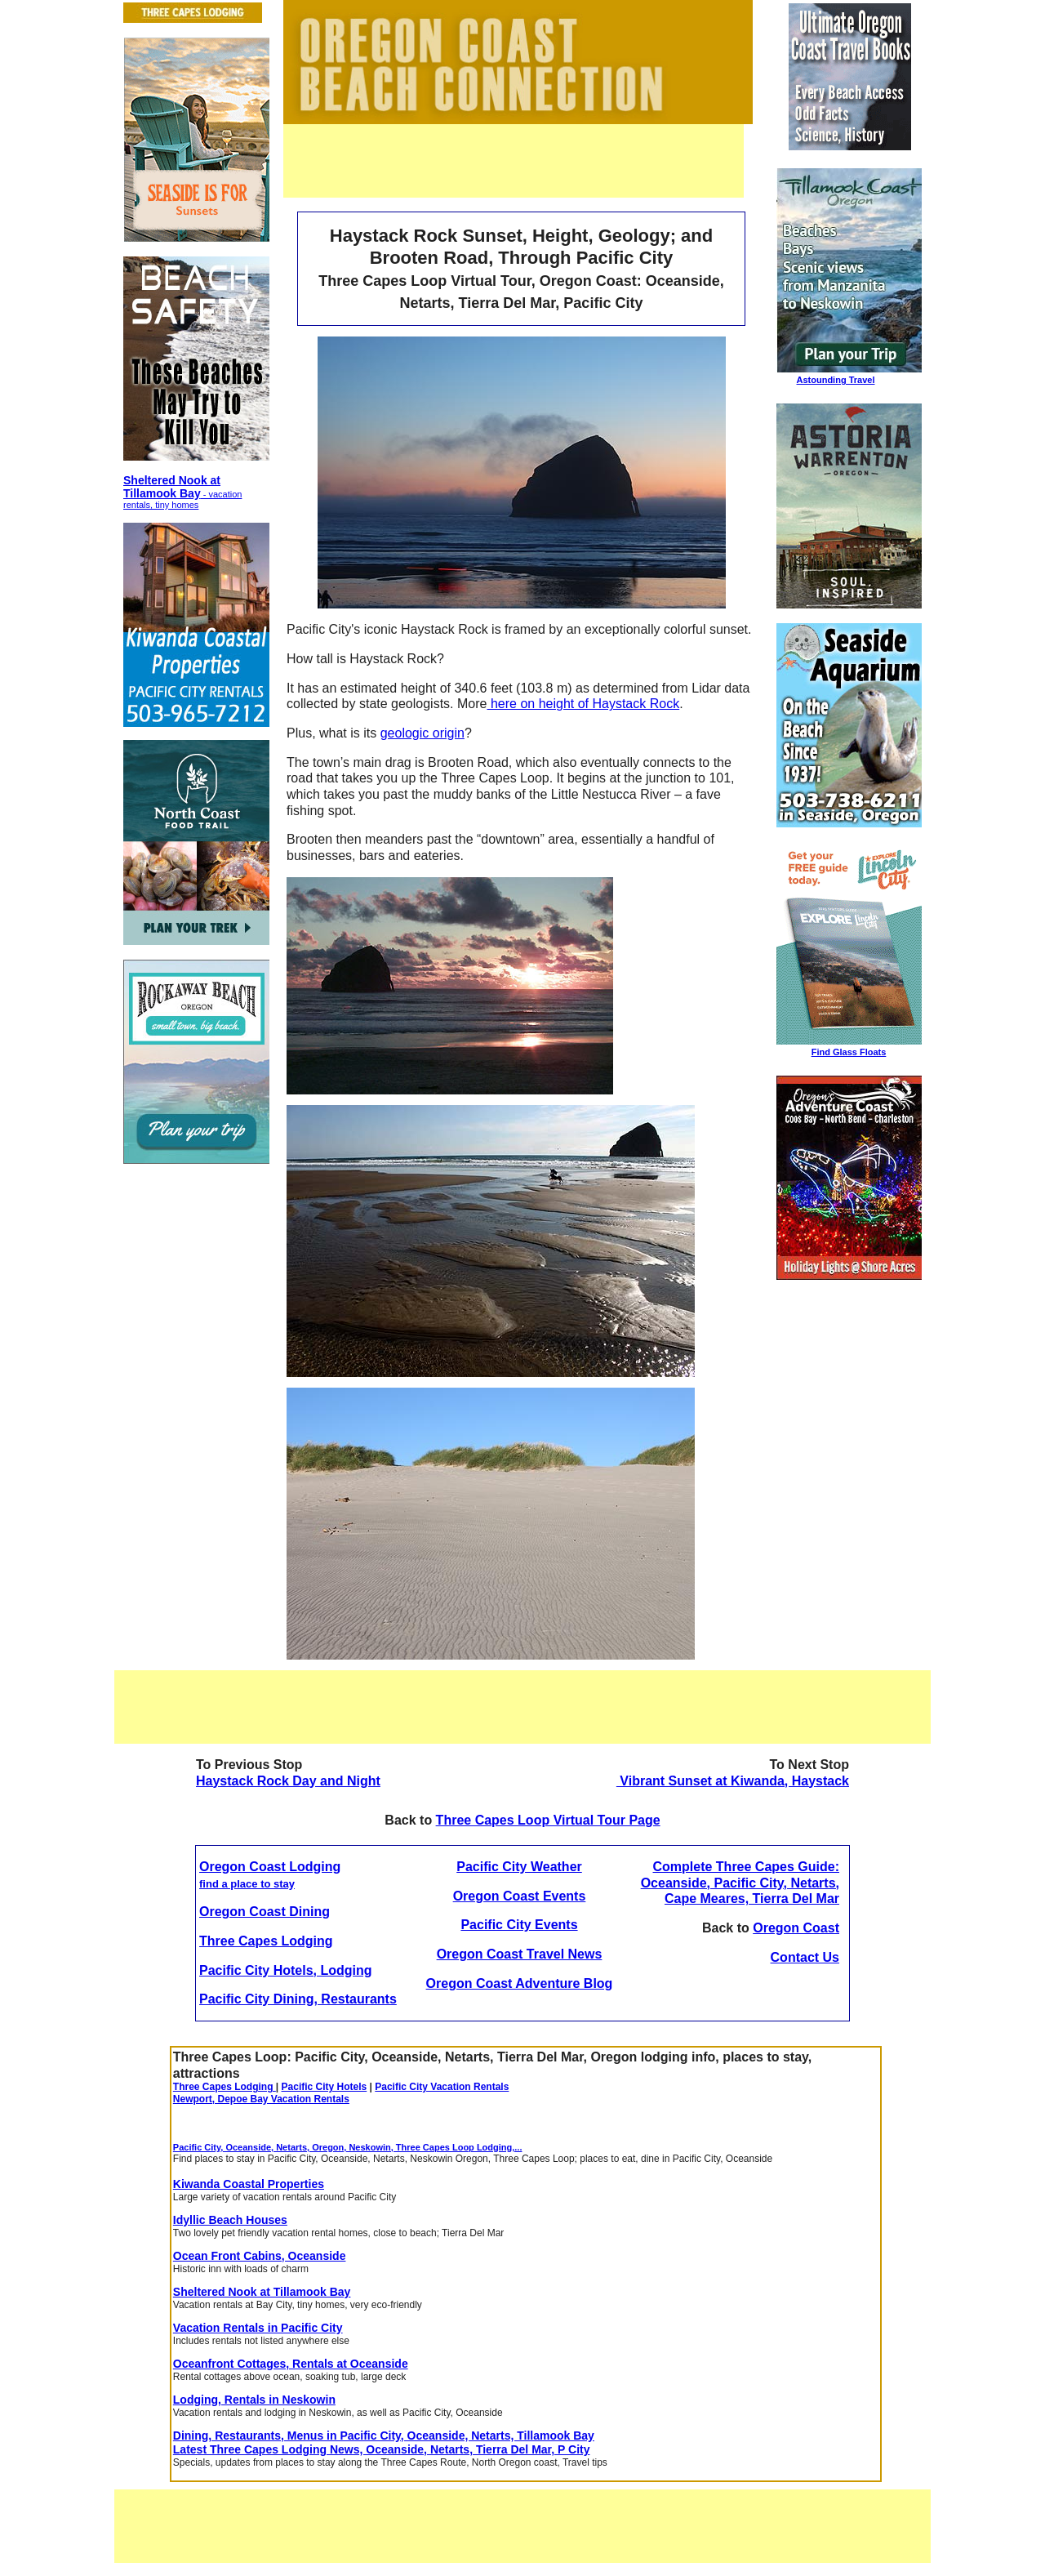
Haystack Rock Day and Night (288, 1781)
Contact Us (805, 1957)
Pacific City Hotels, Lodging (285, 1970)
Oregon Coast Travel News (520, 1954)
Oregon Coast (796, 1928)
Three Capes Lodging (266, 1941)
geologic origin (422, 733)
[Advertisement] (513, 161)
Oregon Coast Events (519, 1896)
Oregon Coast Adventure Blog (519, 1983)
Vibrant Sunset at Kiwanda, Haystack (732, 1781)
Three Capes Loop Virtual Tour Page (548, 1820)
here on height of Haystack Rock (583, 704)
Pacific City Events (518, 1925)
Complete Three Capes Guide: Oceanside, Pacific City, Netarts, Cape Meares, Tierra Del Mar (740, 1882)
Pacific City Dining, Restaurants (298, 1999)
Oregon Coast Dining (264, 1912)
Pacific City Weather (519, 1867)
